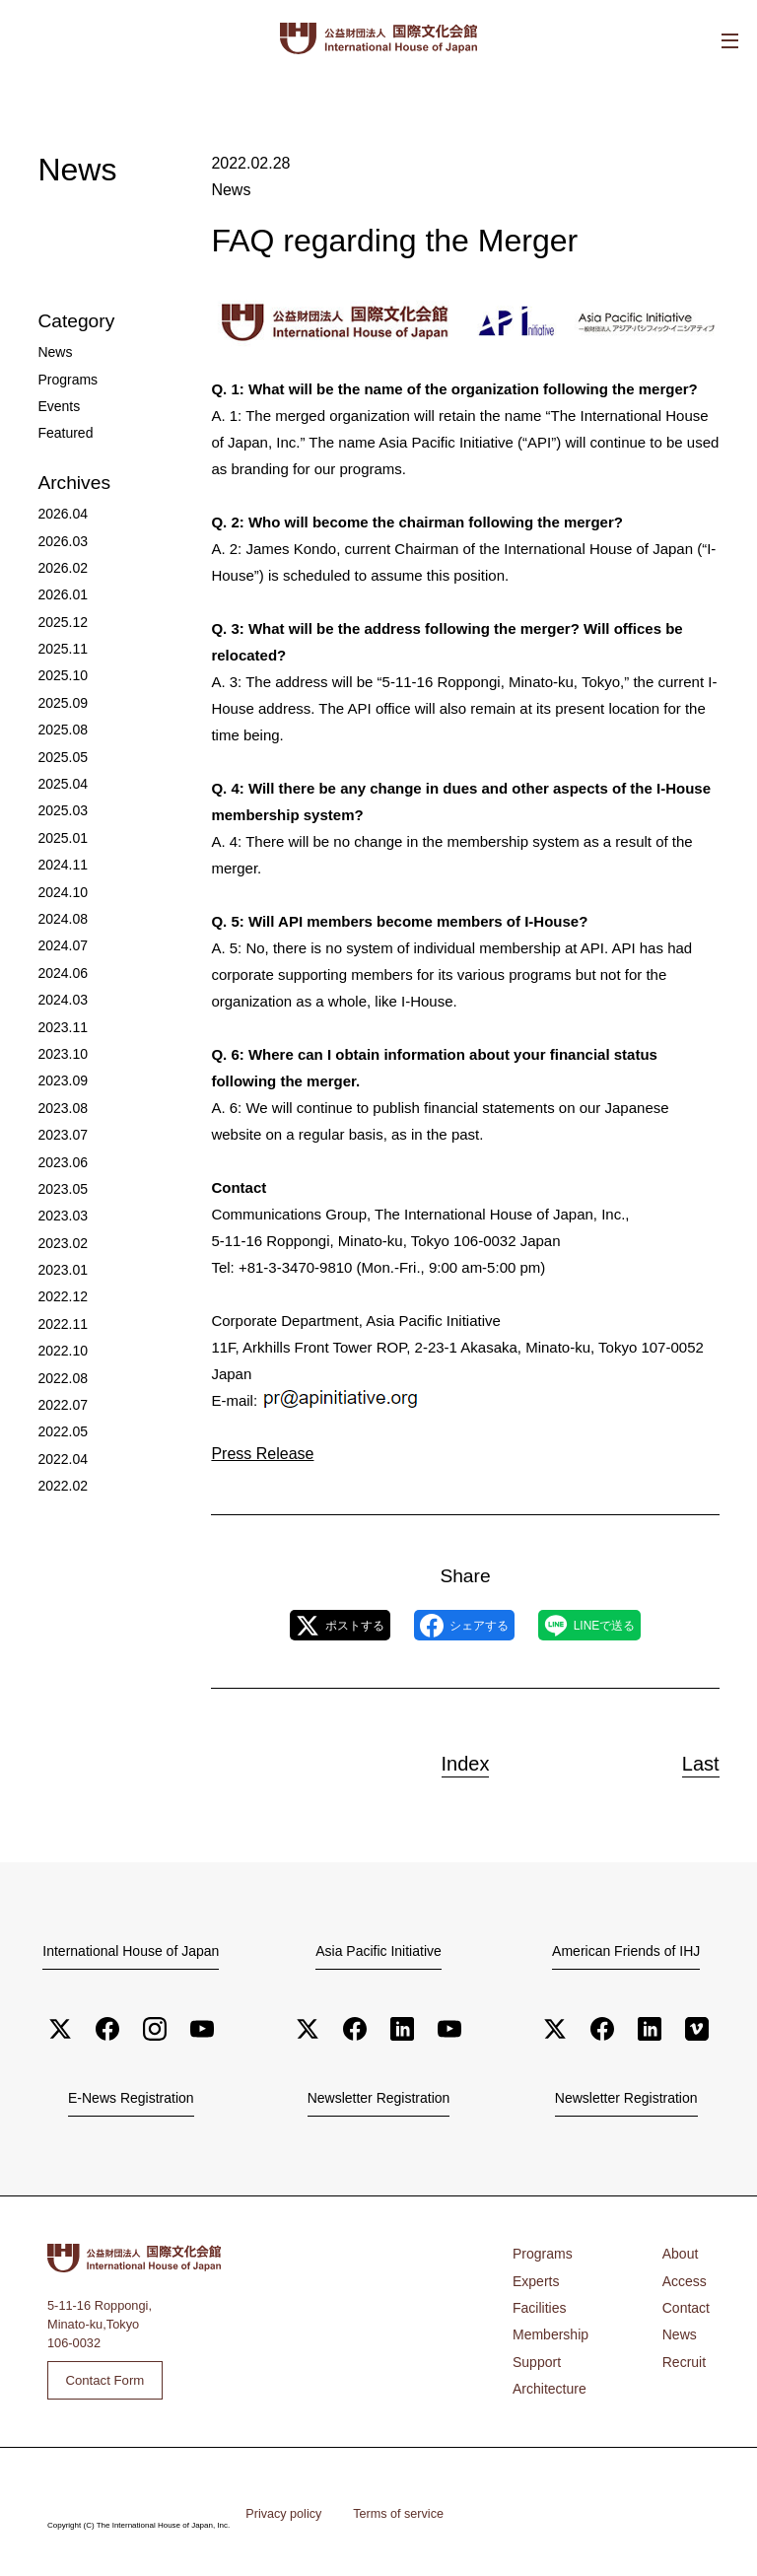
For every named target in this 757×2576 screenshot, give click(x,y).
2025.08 (60, 708)
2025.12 (60, 606)
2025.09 (60, 682)
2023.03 (60, 1161)
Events (56, 401)
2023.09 (60, 1035)
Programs (64, 377)
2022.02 (60, 1414)
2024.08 (60, 884)
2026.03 (60, 530)
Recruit (686, 2352)
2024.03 (60, 959)
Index (465, 1759)
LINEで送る (624, 1624)
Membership (547, 2328)
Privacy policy (279, 2511)
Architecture (546, 2378)
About (682, 2252)
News (229, 188)
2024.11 (60, 833)
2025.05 (60, 733)
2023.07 (60, 1086)
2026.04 (60, 506)
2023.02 (60, 1187)
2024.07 (60, 909)
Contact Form (102, 2377)
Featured (62, 427)
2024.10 (60, 859)
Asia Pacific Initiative (378, 1951)
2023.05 (60, 1136)
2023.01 (60, 1212)
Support (535, 2352)
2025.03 (60, 783)
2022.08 (60, 1312)
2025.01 (60, 808)
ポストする (306, 1624)
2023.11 (60, 985)
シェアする (463, 1624)
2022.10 (60, 1288)
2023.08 (60, 1061)
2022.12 (60, 1237)
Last (689, 1759)
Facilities (537, 2302)
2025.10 (60, 657)
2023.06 (60, 1111)
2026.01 (60, 582)
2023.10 (60, 1010)
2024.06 (60, 935)
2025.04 (60, 758)
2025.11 (60, 632)
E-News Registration (130, 2098)
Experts (534, 2276)
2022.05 (60, 1364)
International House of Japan (131, 1951)
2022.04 (60, 1388)
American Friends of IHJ (626, 1951)
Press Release (259, 1451)
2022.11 (60, 1262)
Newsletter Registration (378, 2098)
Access (686, 2276)
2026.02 (60, 556)
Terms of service (388, 2511)
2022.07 (60, 1338)
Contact (688, 2302)
